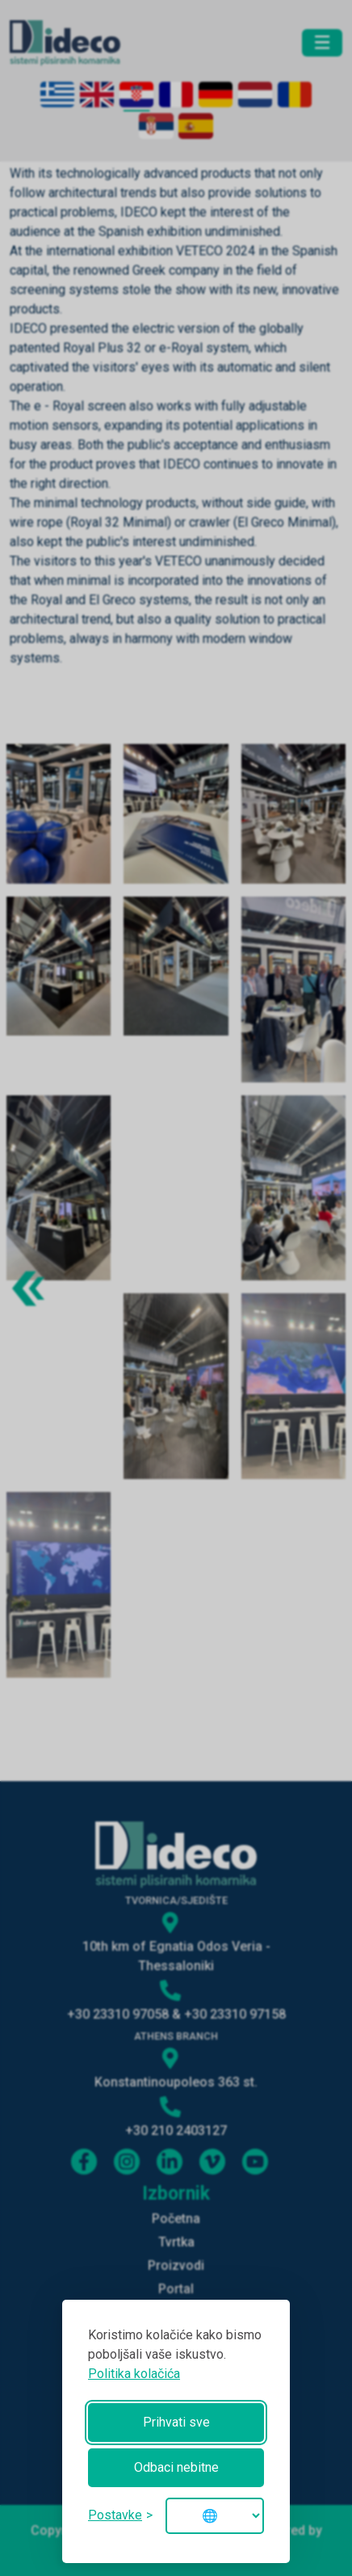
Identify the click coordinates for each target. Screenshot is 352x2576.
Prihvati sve (176, 2422)
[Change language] (215, 2516)
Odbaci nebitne (176, 2467)
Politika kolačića (134, 2373)
